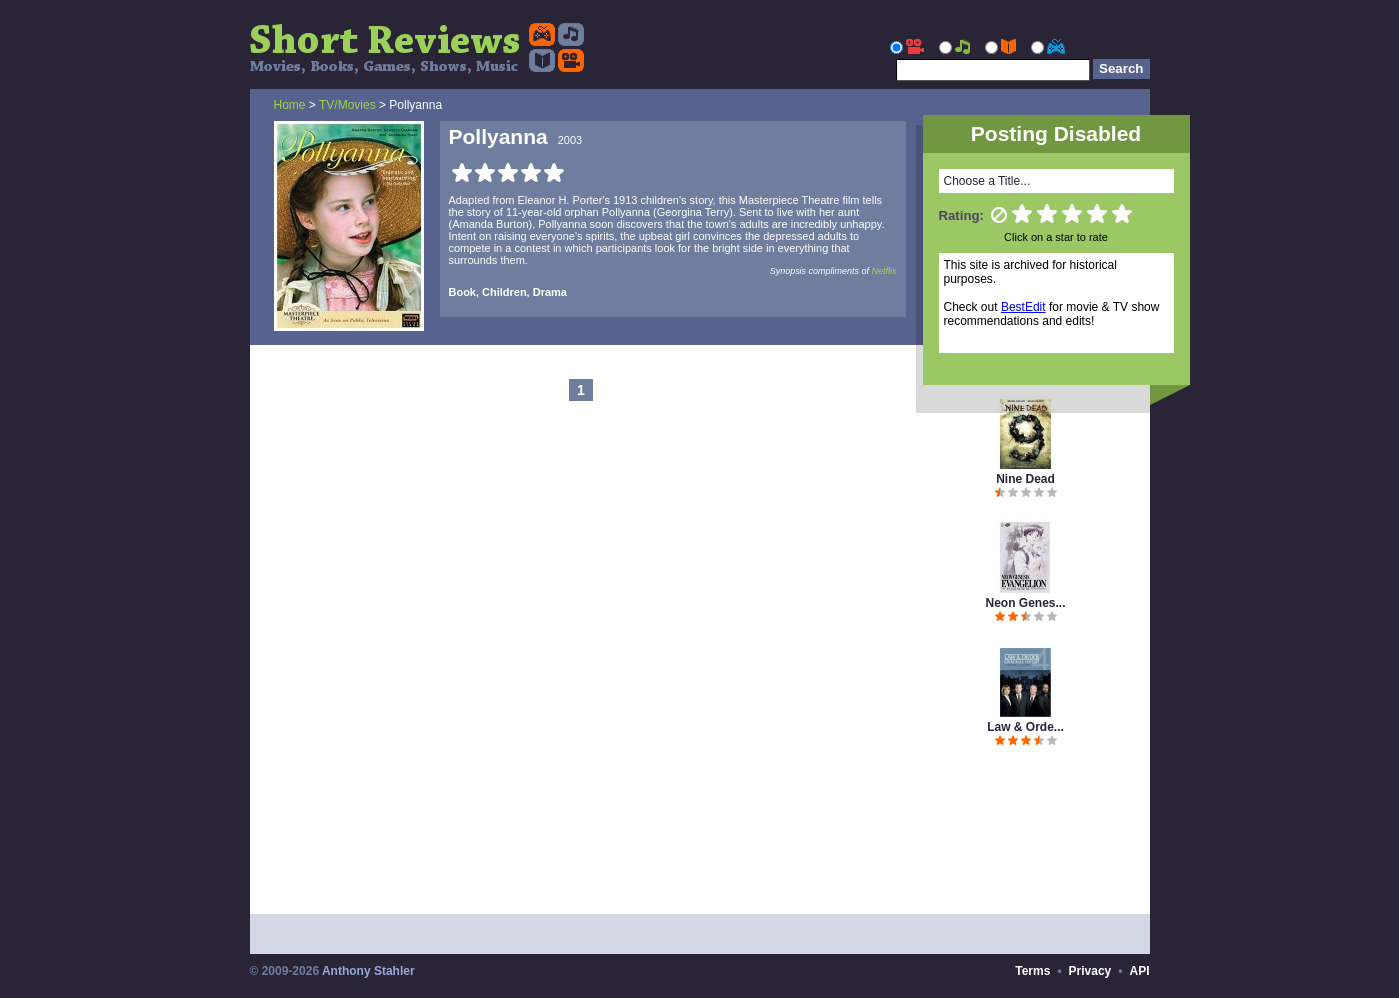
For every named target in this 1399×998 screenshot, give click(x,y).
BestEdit (1023, 307)
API (1139, 971)
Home (290, 105)
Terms (1032, 971)
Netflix (884, 271)
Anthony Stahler (368, 971)
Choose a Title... (987, 181)
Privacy (1090, 971)
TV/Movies (347, 105)
